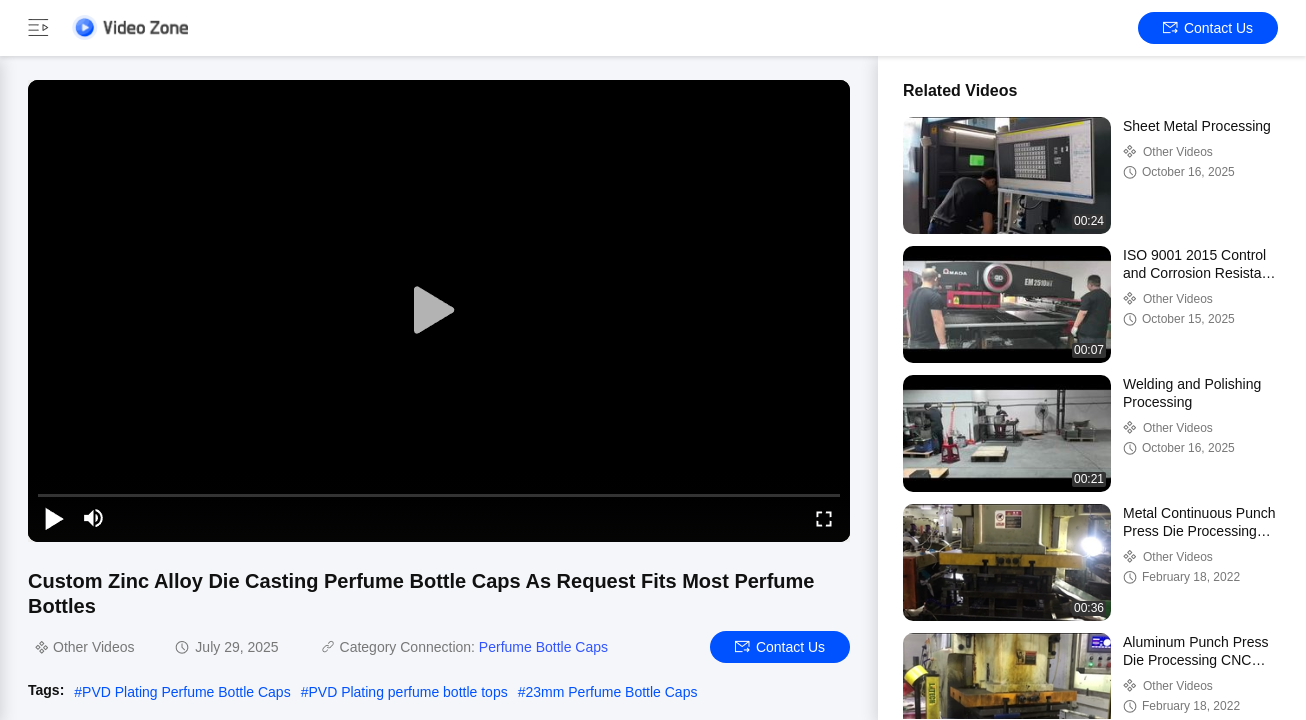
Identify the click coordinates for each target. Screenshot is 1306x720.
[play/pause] (54, 518)
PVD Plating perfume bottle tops (407, 692)
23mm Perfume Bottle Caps (611, 692)
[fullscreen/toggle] (824, 518)
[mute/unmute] (94, 518)
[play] (439, 311)
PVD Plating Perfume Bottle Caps (186, 692)
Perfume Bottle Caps (543, 647)
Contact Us (1208, 28)
